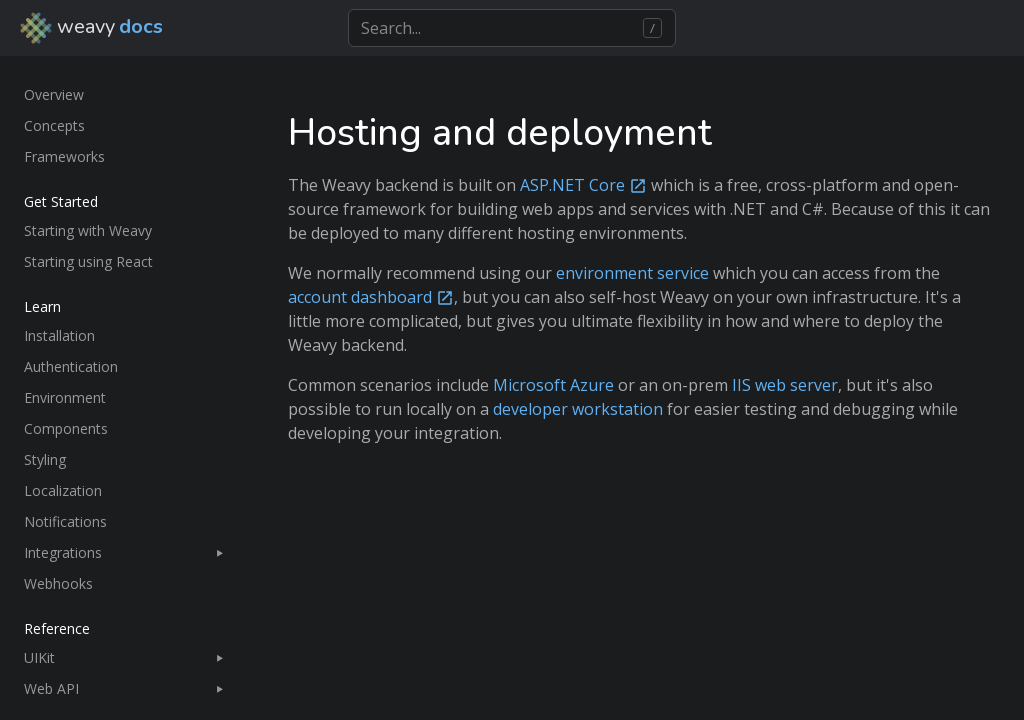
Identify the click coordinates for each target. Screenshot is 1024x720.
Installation (59, 335)
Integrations (63, 552)
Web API (51, 688)
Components (66, 428)
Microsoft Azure (553, 385)
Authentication (71, 366)
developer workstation (578, 409)
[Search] (511, 28)
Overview (54, 94)
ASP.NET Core (572, 185)
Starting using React (88, 261)
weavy (91, 28)
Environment (65, 397)
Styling (45, 459)
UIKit (39, 657)
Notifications (65, 521)
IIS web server (785, 385)
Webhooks (58, 583)
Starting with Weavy (88, 230)
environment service (632, 273)
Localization (63, 490)
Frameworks (64, 156)
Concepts (54, 125)
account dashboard (360, 297)
